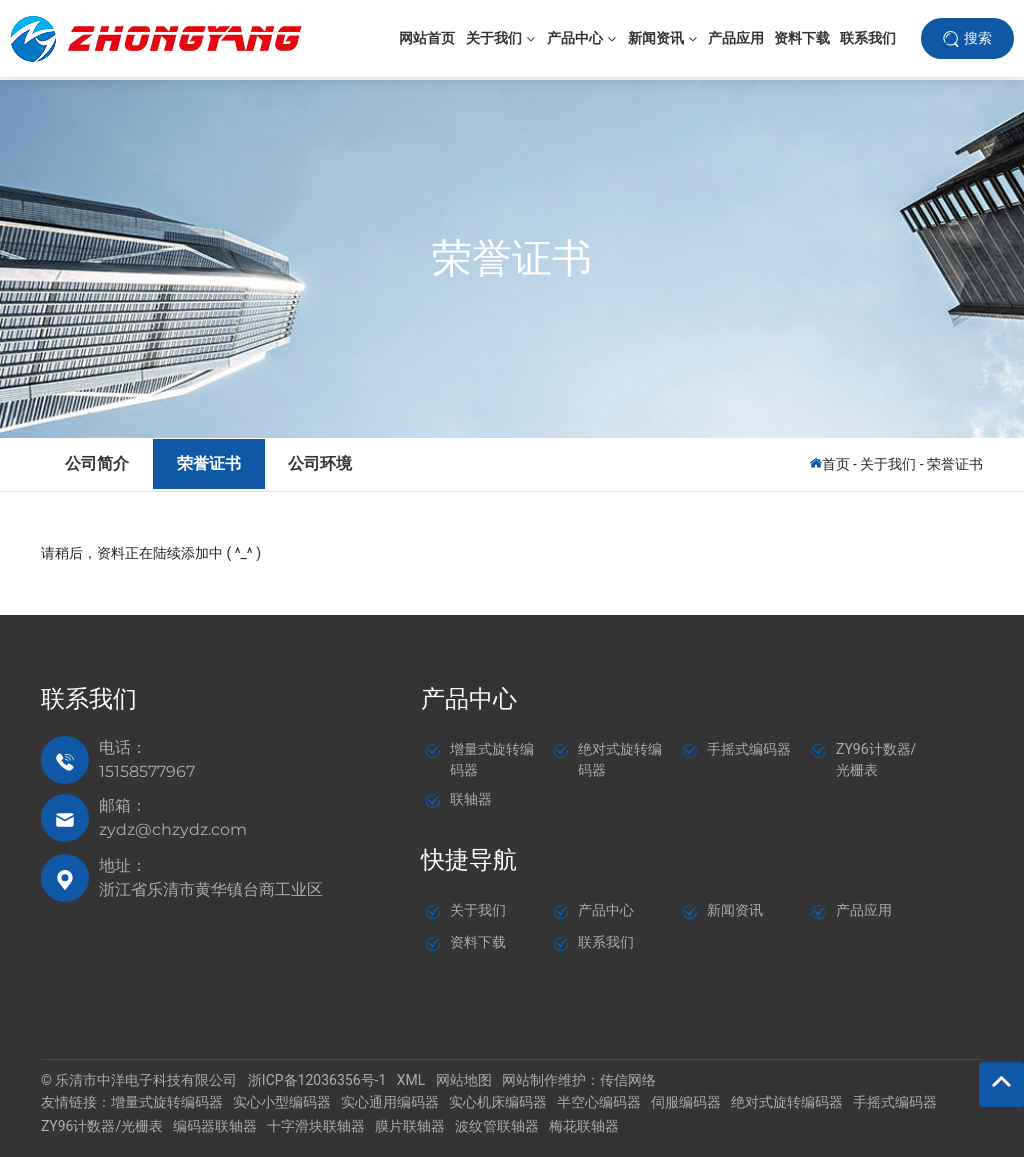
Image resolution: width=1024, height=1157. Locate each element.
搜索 (978, 39)
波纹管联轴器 (497, 1125)
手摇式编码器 (749, 749)
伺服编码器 (686, 1102)
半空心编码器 (599, 1102)
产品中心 (606, 909)
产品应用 (864, 909)
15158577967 (147, 771)
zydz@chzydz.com (173, 829)
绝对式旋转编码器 (787, 1102)
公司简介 (98, 462)
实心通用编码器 (390, 1102)
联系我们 (606, 941)
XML (411, 1080)
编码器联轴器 (215, 1125)
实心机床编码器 (498, 1102)
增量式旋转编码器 (167, 1102)
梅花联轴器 (584, 1125)
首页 (836, 463)
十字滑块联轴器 (316, 1125)
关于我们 (888, 463)
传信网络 (628, 1080)
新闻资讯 (735, 909)
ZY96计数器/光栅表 (102, 1125)
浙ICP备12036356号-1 (317, 1080)
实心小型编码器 (282, 1102)
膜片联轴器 (410, 1125)
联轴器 (471, 799)
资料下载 (478, 941)
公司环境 (326, 462)
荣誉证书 (512, 258)
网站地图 (464, 1080)
